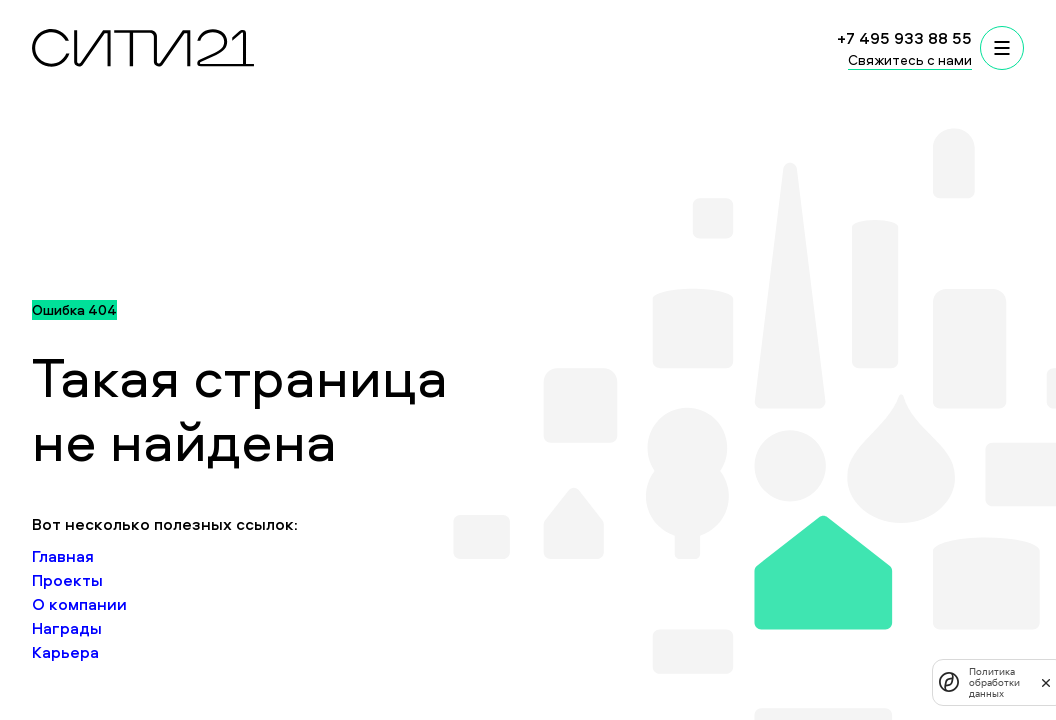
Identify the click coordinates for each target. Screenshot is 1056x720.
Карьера (65, 652)
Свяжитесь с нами (910, 59)
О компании (79, 604)
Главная (63, 556)
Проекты (67, 580)
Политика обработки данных (994, 682)
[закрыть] (1046, 682)
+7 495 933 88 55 (904, 38)
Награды (67, 628)
